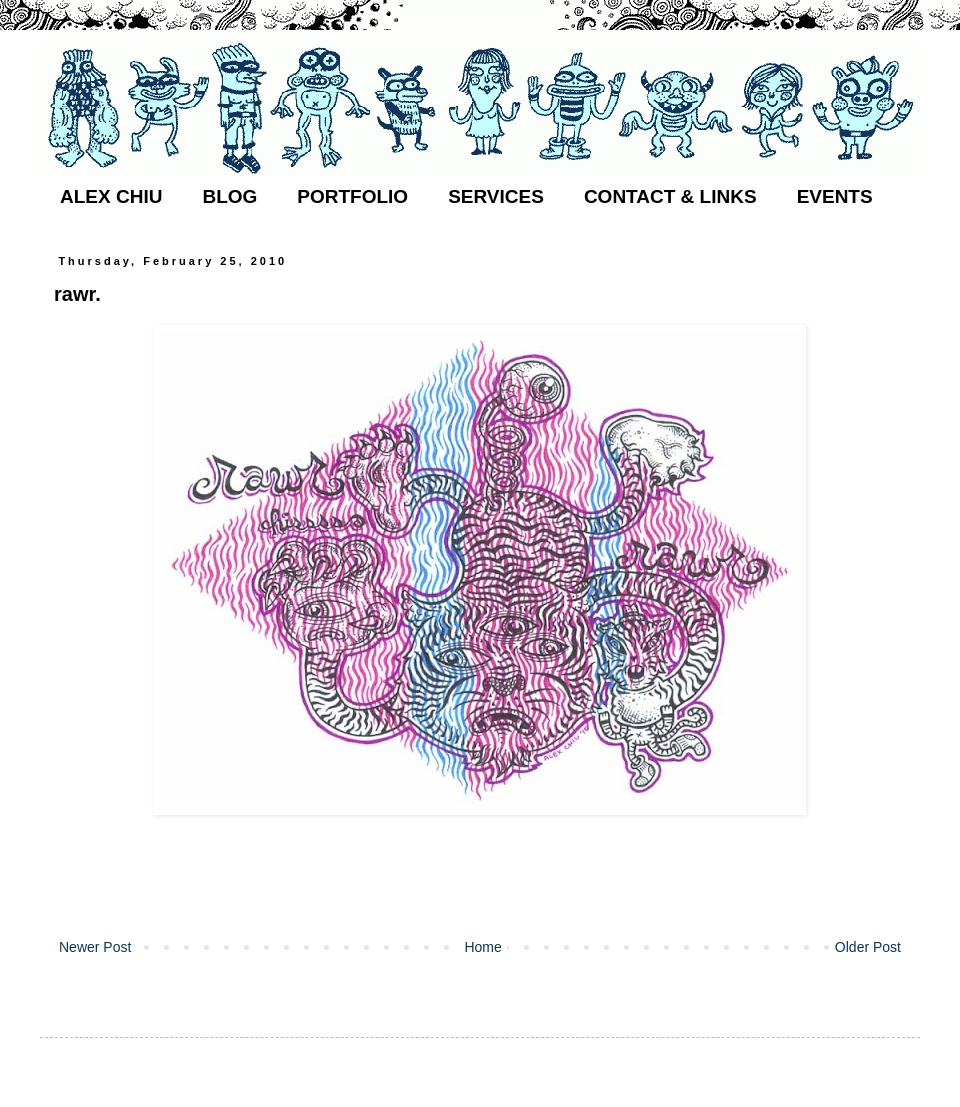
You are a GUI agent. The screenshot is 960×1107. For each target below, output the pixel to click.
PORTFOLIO (352, 196)
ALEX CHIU (111, 196)
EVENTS (835, 196)
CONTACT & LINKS (670, 196)
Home (482, 947)
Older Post (868, 947)
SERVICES (496, 196)
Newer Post (95, 947)
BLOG (229, 196)
